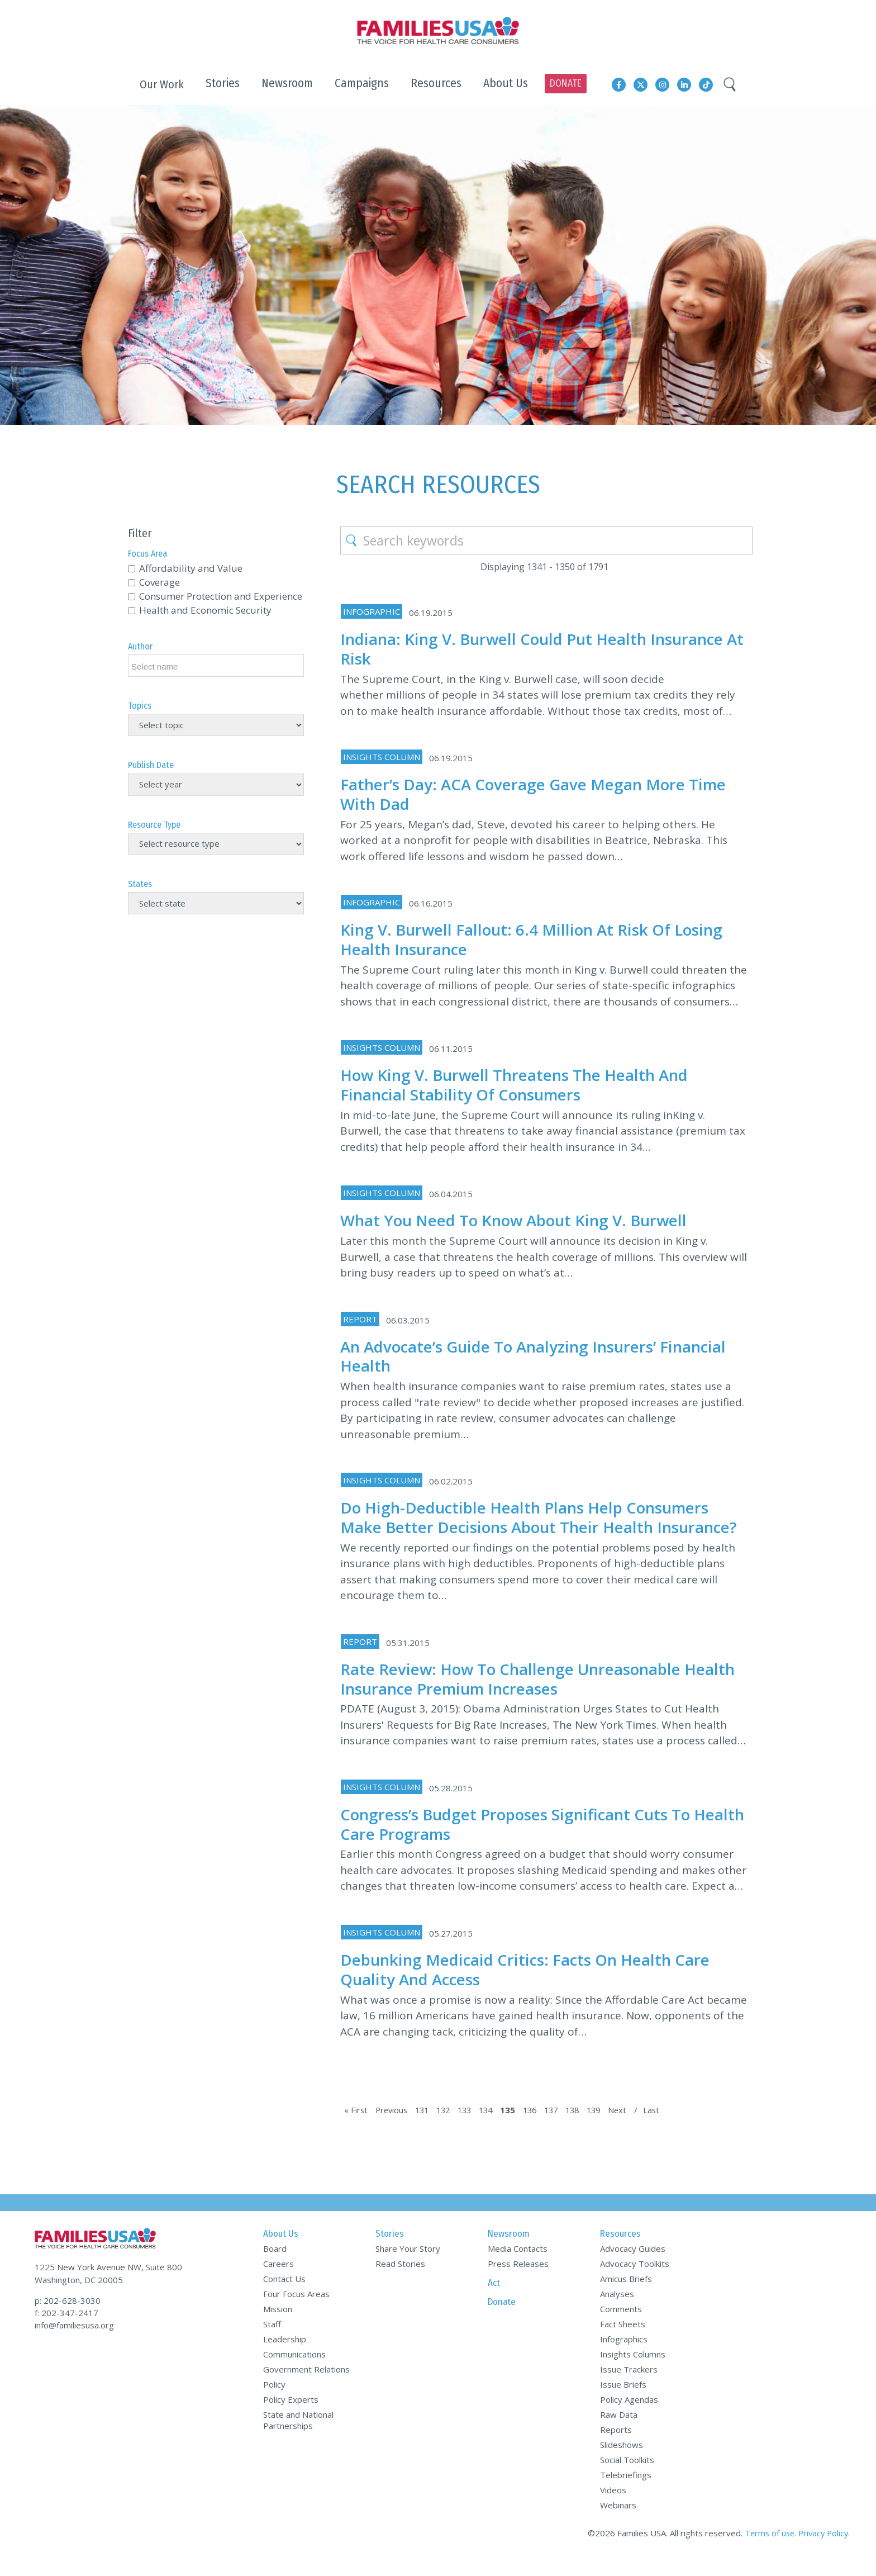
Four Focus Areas (296, 2313)
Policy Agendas (629, 2419)
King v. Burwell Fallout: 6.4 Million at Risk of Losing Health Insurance (541, 939)
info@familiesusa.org (74, 2340)
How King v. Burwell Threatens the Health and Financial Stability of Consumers (523, 1084)
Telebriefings (625, 2494)
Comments (621, 2328)
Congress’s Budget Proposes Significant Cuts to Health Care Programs (524, 1843)
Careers (278, 2283)
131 (425, 2129)
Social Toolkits (627, 2479)
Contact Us (284, 2298)
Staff (272, 2343)
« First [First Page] (356, 2129)
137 (562, 2129)
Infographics (624, 2358)
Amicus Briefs (626, 2298)
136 (540, 2129)
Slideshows (621, 2464)
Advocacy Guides (632, 2268)
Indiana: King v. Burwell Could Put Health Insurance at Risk (541, 648)
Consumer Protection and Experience (220, 596)
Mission (277, 2328)
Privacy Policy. (823, 2552)
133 (471, 2129)
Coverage (159, 582)
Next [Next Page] (633, 2129)
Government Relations (306, 2388)
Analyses (617, 2313)
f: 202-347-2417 (66, 2328)
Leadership (284, 2358)
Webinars (618, 2524)
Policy (274, 2403)
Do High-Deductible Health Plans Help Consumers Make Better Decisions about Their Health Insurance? (533, 1526)
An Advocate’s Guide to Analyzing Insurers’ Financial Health (543, 1356)
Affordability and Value (190, 568)
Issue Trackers (629, 2388)
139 (608, 2129)
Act (494, 2302)
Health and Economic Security (205, 610)
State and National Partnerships (298, 2439)
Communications (294, 2373)
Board (275, 2268)
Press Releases (518, 2283)
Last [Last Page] (668, 2129)
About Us (280, 2253)
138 (585, 2129)
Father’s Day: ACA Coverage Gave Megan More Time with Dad (542, 793)
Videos (613, 2509)
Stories (389, 2253)
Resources (620, 2253)
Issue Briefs (623, 2403)
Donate (502, 2321)
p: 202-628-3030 (68, 2316)
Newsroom (509, 2253)
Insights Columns (632, 2373)
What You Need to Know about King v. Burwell (523, 1220)
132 (448, 2129)
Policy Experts (290, 2419)
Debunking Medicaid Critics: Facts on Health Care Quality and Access (533, 1988)
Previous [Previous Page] (393, 2129)
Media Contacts (518, 2268)
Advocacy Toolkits (634, 2283)
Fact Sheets (622, 2343)
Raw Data (618, 2434)
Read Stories (400, 2283)
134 (494, 2129)
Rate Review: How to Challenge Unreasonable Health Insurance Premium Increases (518, 1698)
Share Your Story (407, 2268)
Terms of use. (766, 2552)
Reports (616, 2449)
